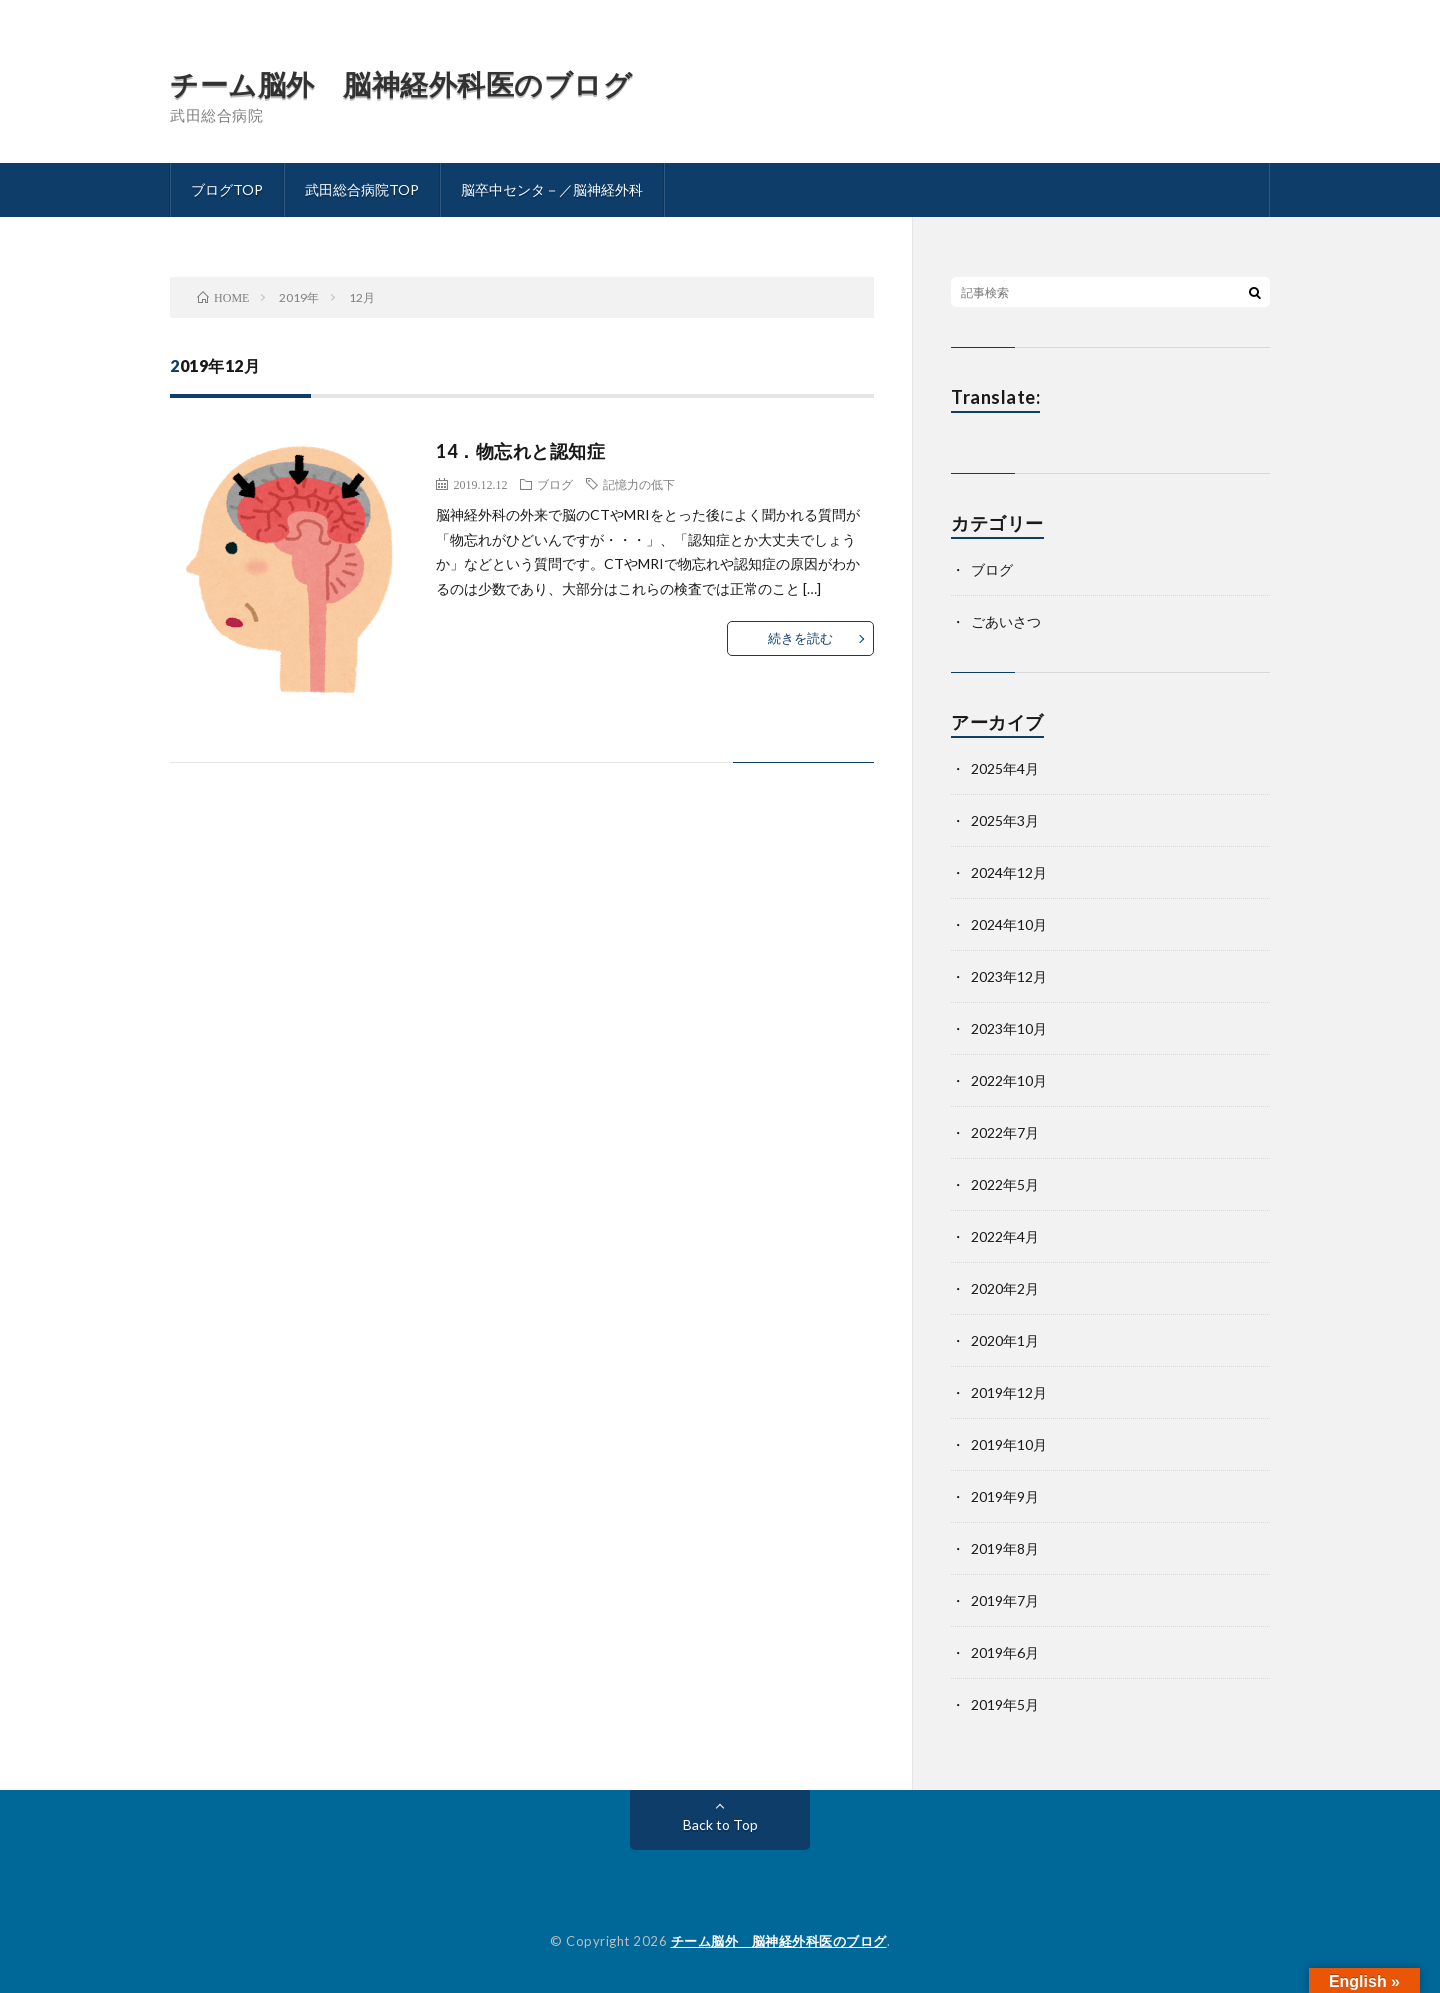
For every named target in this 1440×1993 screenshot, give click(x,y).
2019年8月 (1005, 1548)
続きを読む (800, 638)
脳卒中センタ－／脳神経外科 (552, 189)
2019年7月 (1005, 1600)
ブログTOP (227, 189)
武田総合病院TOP (362, 189)
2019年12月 (1009, 1392)
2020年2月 (1005, 1288)
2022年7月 (1005, 1132)
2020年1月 (1005, 1340)
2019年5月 (1005, 1704)
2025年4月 (1005, 768)
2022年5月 (1005, 1184)
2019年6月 (1005, 1652)
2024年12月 (1009, 872)
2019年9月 (1005, 1496)
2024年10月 (1009, 924)
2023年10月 (1009, 1028)
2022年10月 (1009, 1080)
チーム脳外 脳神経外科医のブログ (401, 84)
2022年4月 (1005, 1236)
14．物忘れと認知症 (520, 451)
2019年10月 (1009, 1444)
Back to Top (720, 1824)
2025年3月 (1005, 820)
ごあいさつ (1006, 621)
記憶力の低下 (639, 484)
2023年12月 (1009, 976)
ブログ (555, 484)
